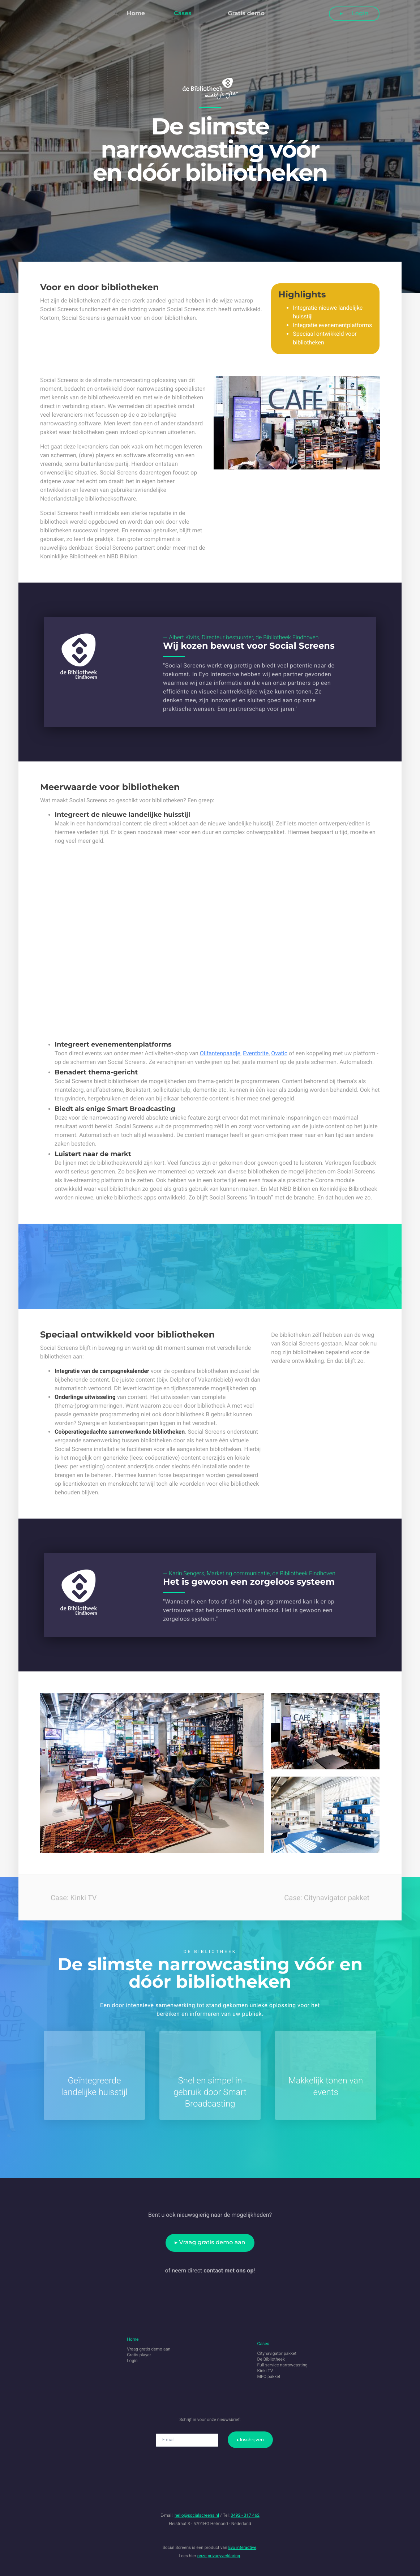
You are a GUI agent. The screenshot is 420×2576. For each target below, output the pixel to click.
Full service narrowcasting (282, 2364)
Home (136, 13)
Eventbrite (256, 1053)
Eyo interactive (242, 2547)
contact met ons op (228, 2270)
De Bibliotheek (271, 2359)
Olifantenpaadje (220, 1053)
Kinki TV (265, 2370)
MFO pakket (268, 2376)
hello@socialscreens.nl (197, 2515)
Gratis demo (246, 13)
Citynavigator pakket (277, 2353)
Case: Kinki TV (68, 1897)
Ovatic (279, 1053)
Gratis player (139, 2354)
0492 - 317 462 (245, 2515)
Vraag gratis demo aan (212, 2242)
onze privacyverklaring (218, 2555)
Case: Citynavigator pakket (332, 1897)
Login (356, 13)
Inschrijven (252, 2439)
